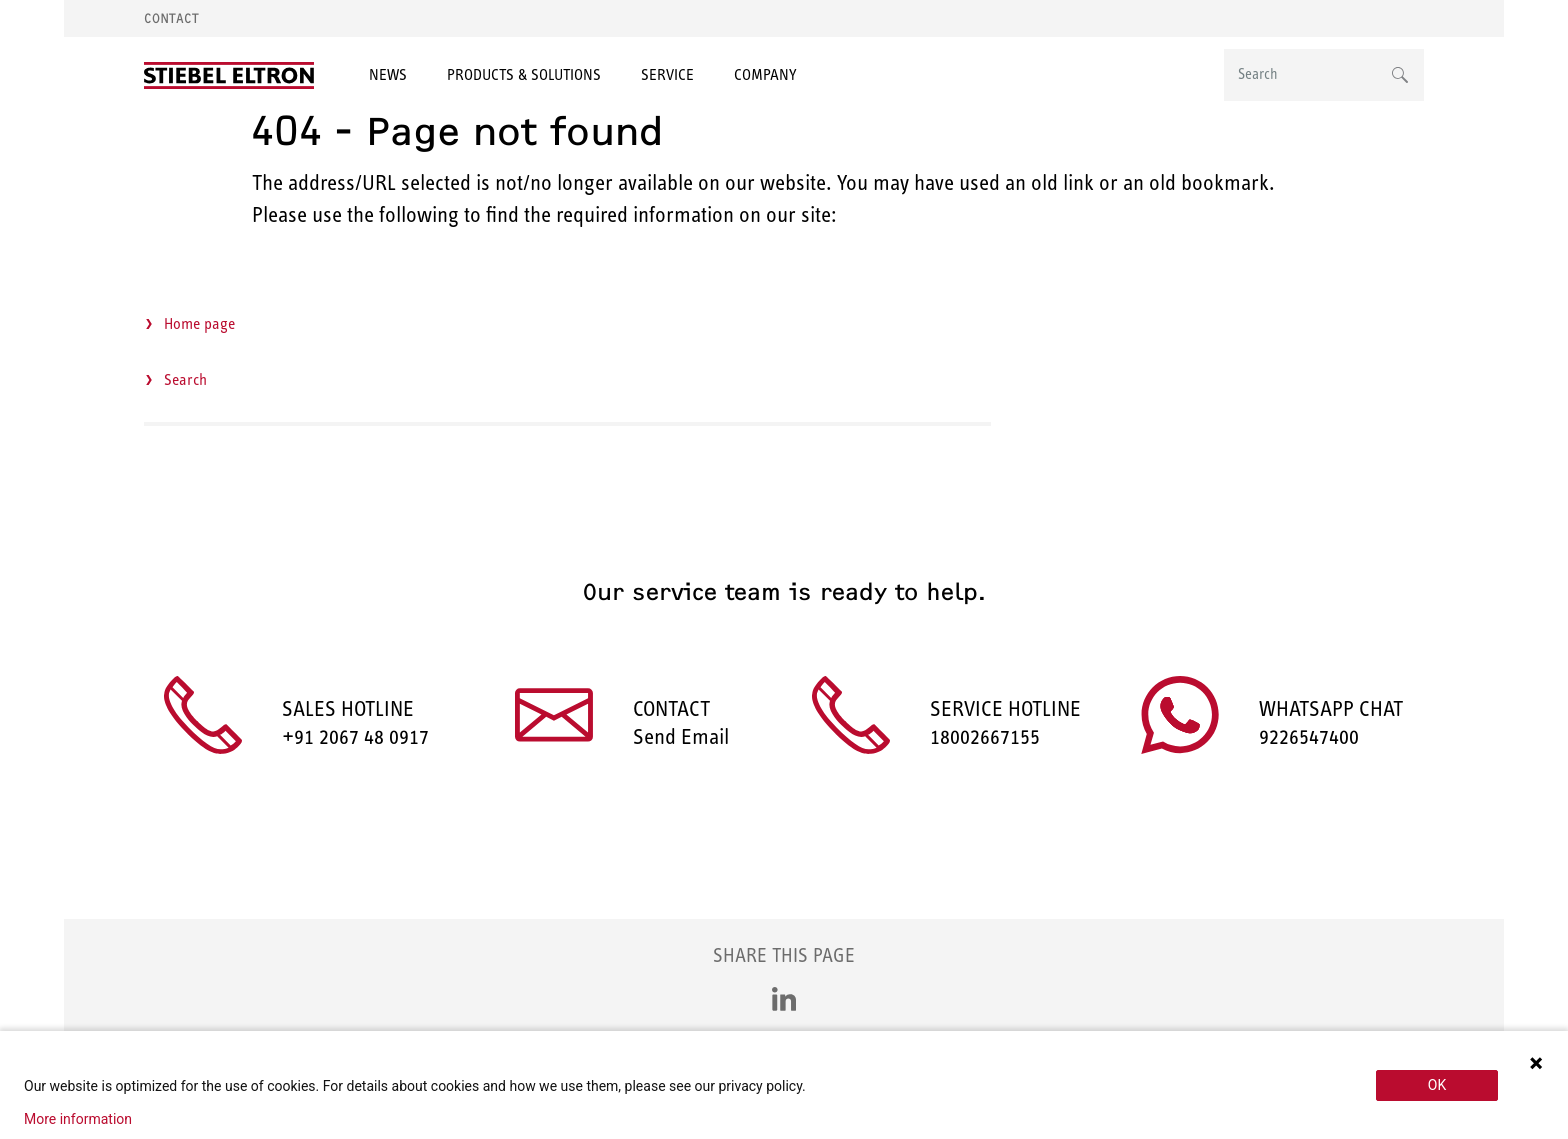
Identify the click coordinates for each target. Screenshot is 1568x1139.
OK (1437, 1085)
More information (78, 1119)
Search (185, 379)
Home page (199, 323)
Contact (171, 18)
